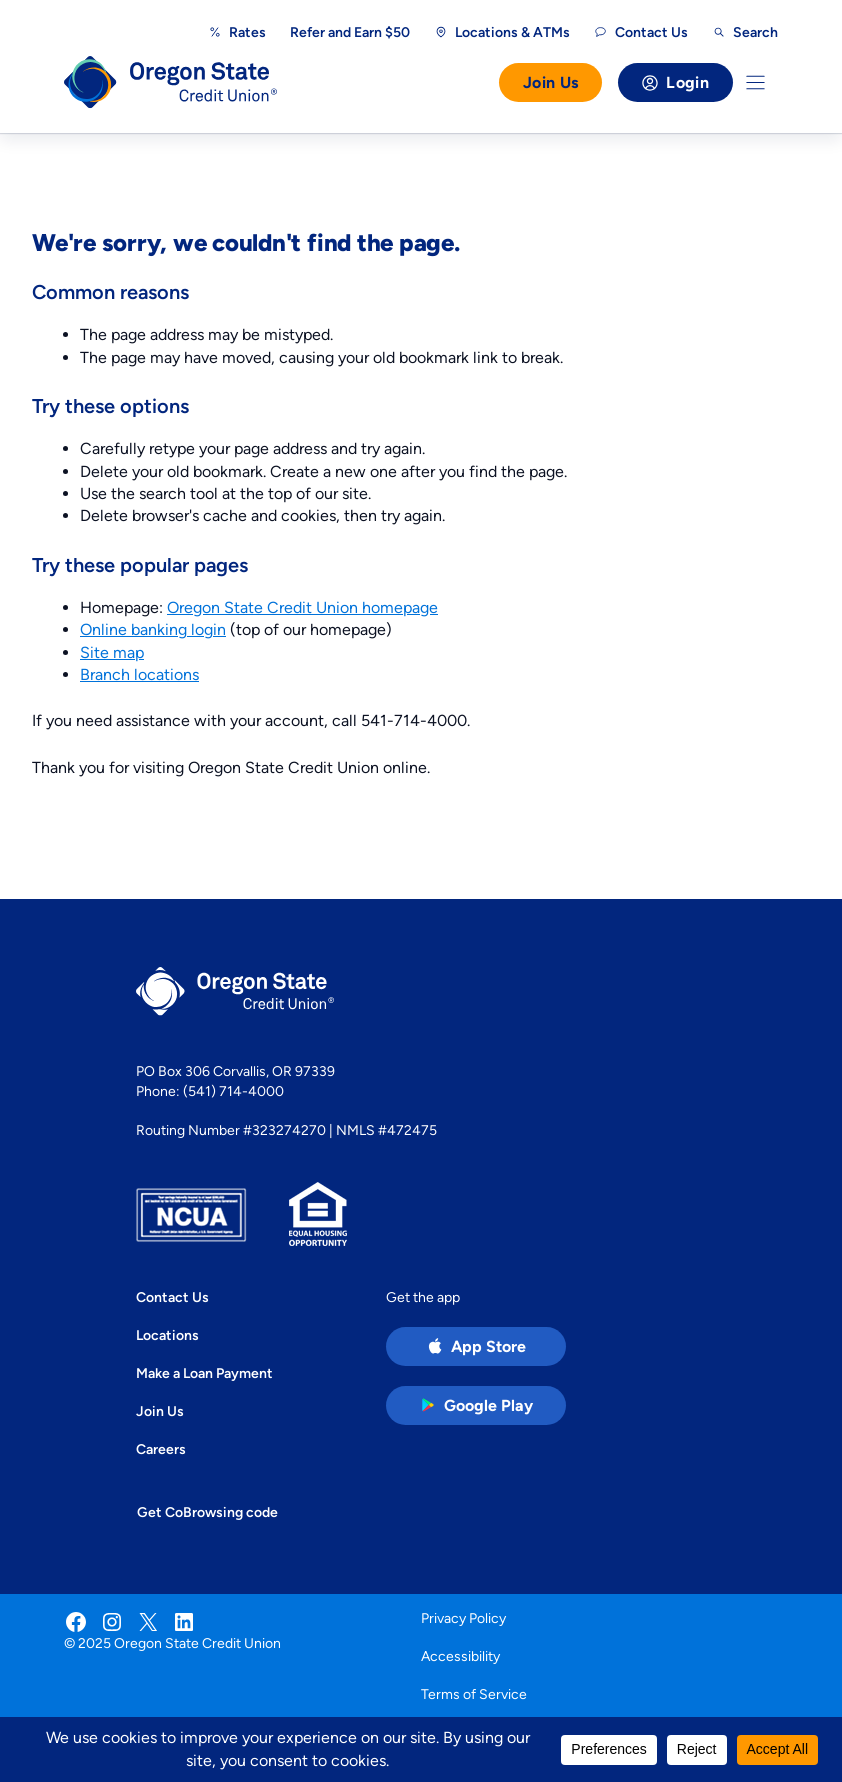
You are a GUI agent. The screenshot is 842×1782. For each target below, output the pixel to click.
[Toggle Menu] (755, 82)
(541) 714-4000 (233, 1091)
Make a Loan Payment (204, 1373)
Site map (112, 652)
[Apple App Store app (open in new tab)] (476, 1346)
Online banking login (153, 629)
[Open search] (745, 32)
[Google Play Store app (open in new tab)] (476, 1405)
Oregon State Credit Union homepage (302, 607)
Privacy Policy (463, 1618)
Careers (161, 1449)
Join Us (550, 82)
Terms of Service (474, 1694)
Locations (167, 1335)
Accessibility (460, 1656)
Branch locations (139, 674)
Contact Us (172, 1297)
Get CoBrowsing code (207, 1512)
